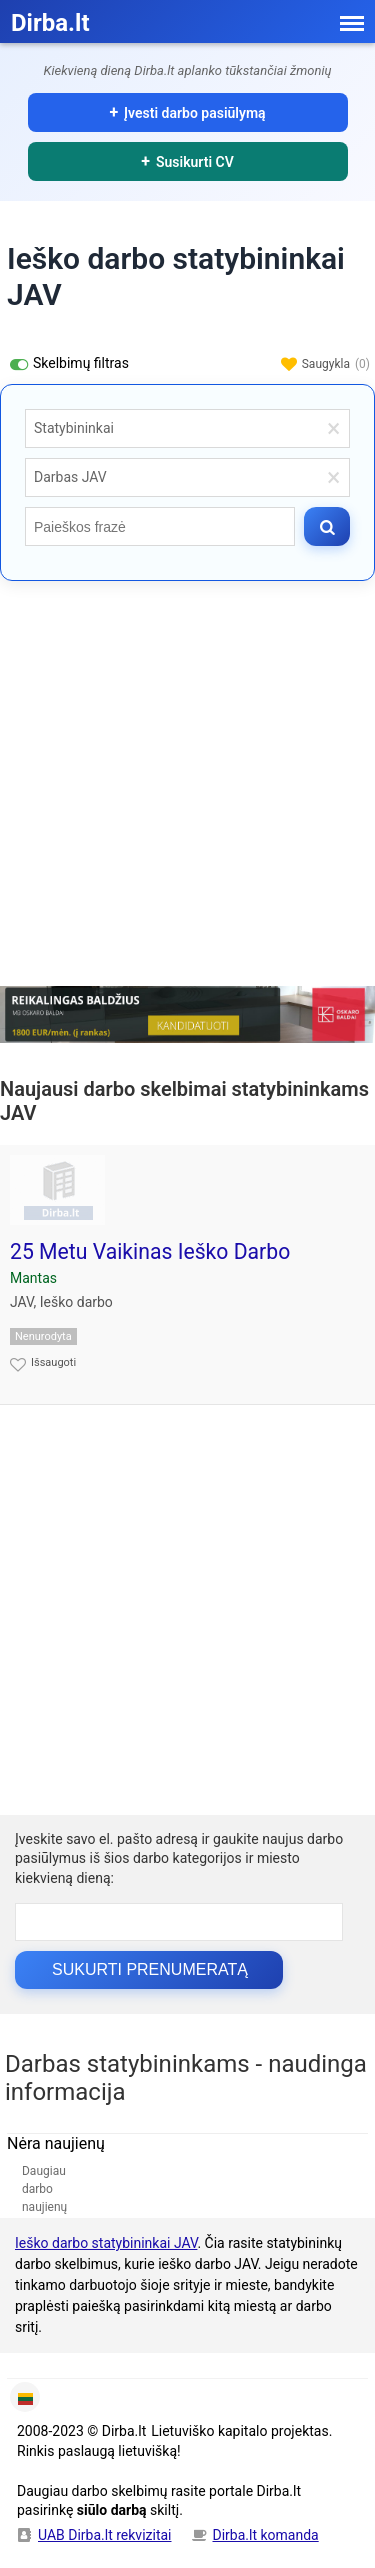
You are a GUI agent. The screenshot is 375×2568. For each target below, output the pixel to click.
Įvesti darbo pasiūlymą (195, 113)
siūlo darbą (112, 2510)
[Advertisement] (187, 788)
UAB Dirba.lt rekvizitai (105, 2535)
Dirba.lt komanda (266, 2535)
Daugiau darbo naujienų (44, 2189)
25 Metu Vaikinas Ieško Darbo (150, 1251)
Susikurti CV (195, 162)
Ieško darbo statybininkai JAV (106, 2243)
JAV (22, 1302)
